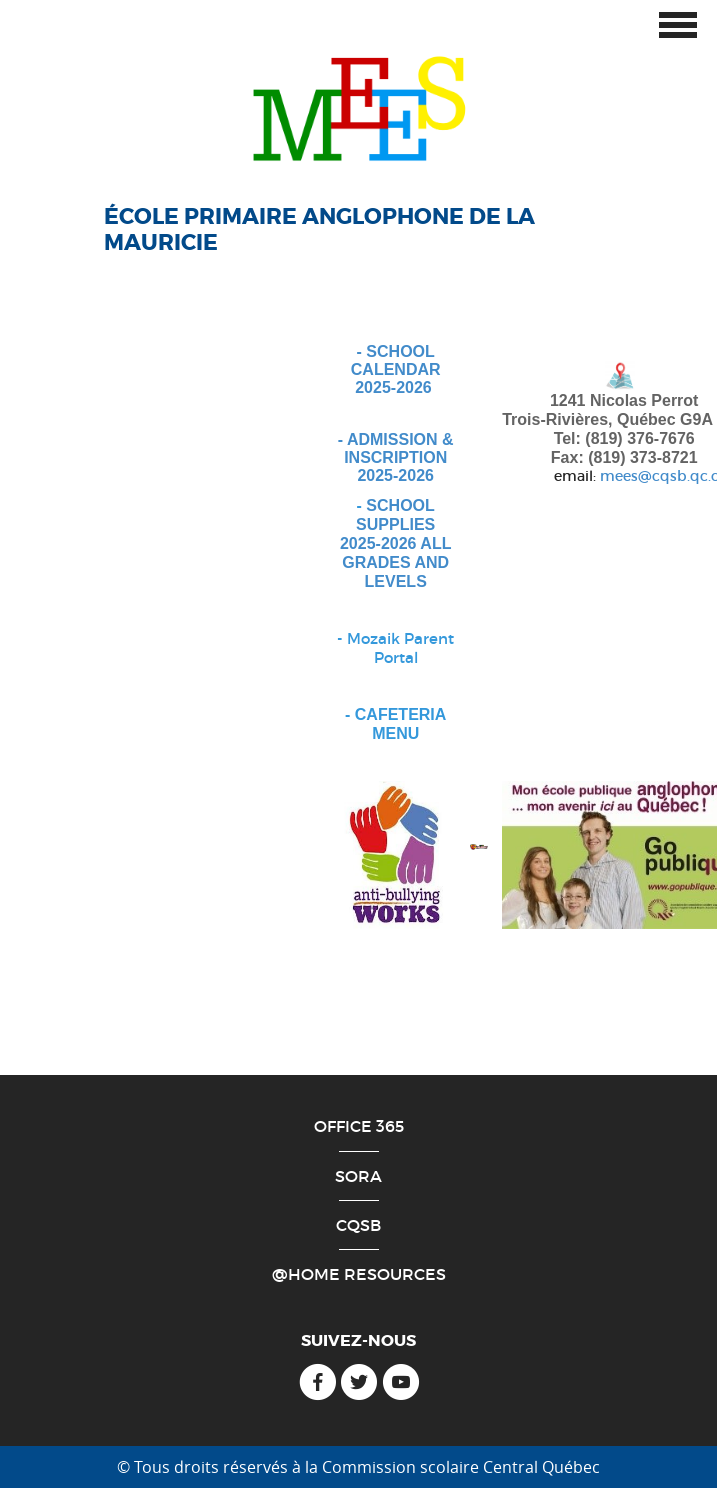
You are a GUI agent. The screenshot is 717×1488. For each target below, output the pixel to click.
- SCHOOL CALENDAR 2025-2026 (396, 369)
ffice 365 (365, 1126)
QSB (364, 1225)
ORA (363, 1176)
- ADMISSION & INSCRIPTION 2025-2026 (396, 457)
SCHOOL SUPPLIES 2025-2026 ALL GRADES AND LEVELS (395, 543)
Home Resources (367, 1274)
